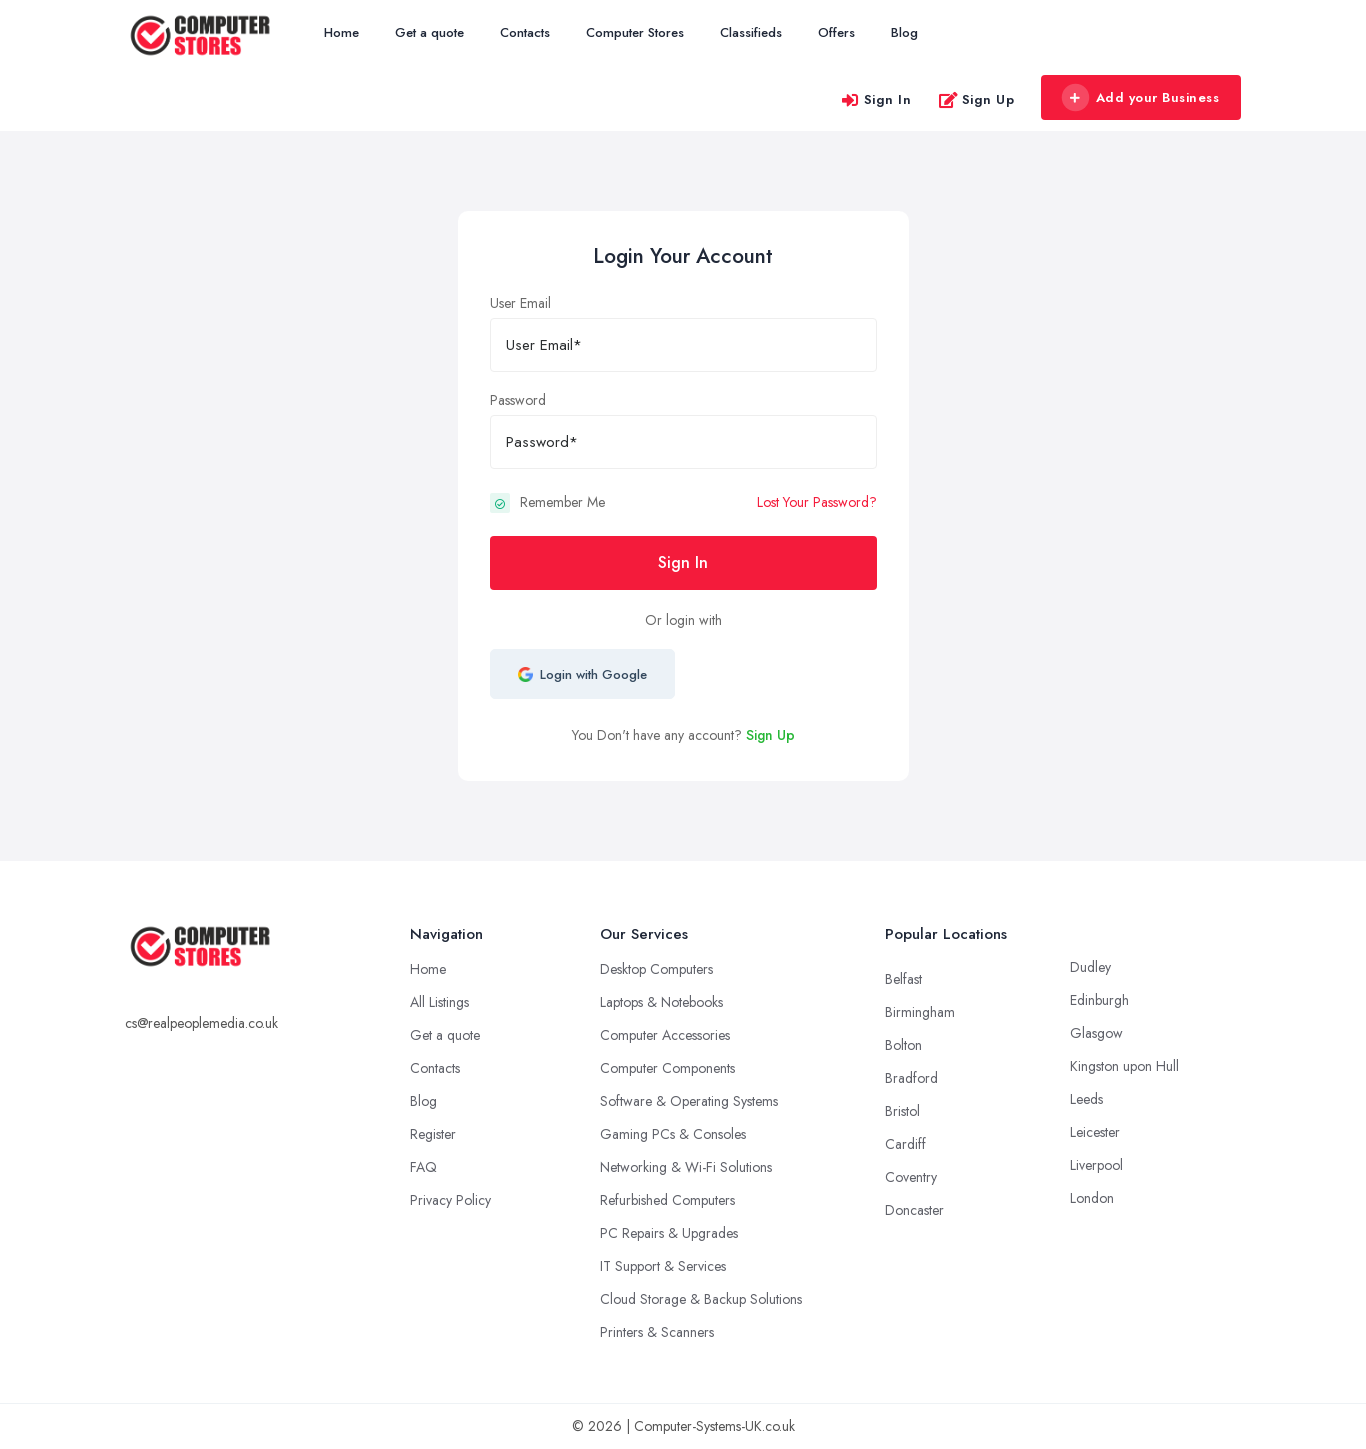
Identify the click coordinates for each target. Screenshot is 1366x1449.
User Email (520, 303)
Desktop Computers (656, 969)
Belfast (903, 979)
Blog (904, 32)
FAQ (423, 1167)
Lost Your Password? (817, 502)
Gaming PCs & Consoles (673, 1134)
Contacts (525, 32)
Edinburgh (1099, 1000)
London (1092, 1198)
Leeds (1086, 1099)
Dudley (1090, 967)
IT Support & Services (663, 1266)
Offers (836, 32)
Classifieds (751, 32)
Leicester (1095, 1132)
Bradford (911, 1078)
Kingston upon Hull (1124, 1066)
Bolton (903, 1045)
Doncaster (914, 1210)
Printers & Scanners (657, 1332)
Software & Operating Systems (689, 1101)
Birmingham (920, 1012)
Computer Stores (635, 32)
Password (518, 400)
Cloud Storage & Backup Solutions (701, 1299)
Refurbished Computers (667, 1200)
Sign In (876, 99)
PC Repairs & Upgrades (669, 1233)
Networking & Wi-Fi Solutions (686, 1167)
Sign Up (976, 99)
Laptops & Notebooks (661, 1002)
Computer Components (667, 1068)
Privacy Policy (450, 1200)
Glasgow (1096, 1033)
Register (433, 1134)
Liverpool (1096, 1165)
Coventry (911, 1177)
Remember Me (562, 502)
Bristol (902, 1111)
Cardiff (905, 1144)
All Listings (439, 1002)
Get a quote (429, 32)
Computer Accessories (665, 1035)
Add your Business (1140, 98)
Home (341, 32)
